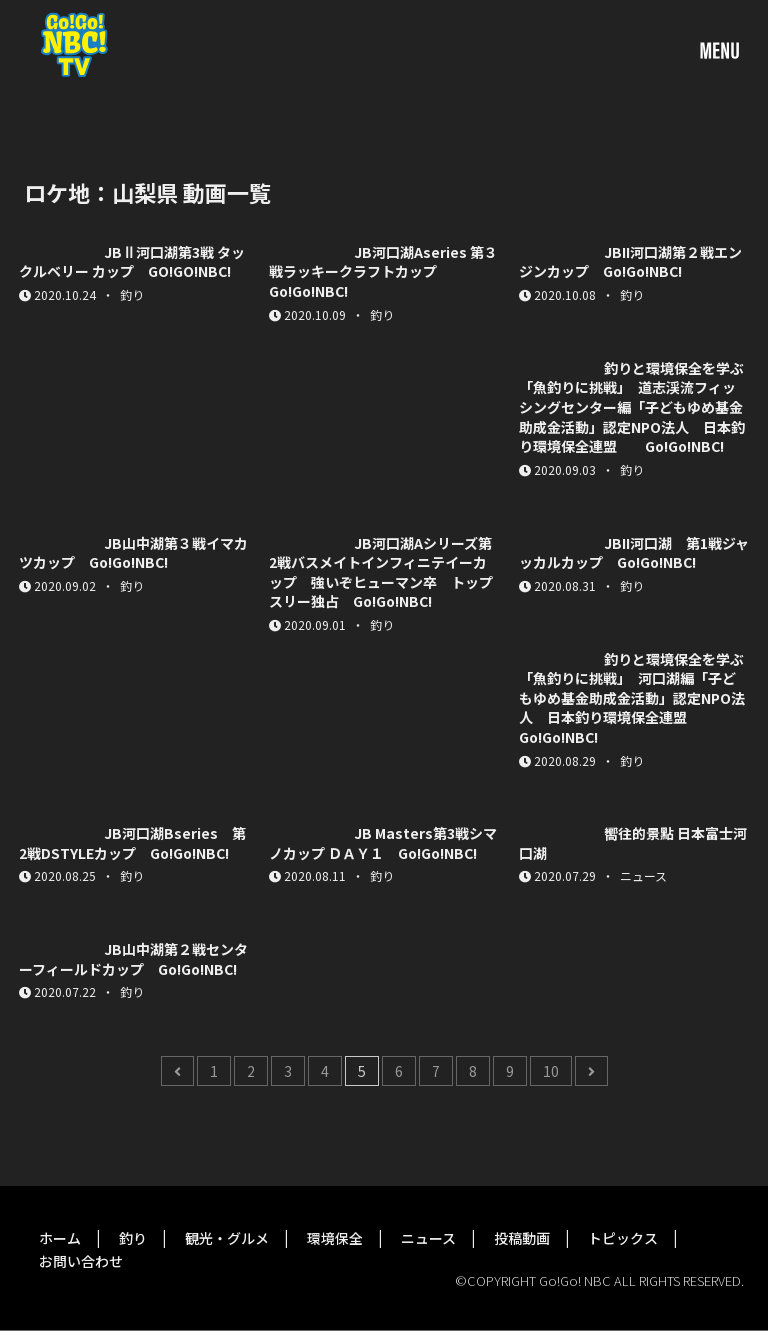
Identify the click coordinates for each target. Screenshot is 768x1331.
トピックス (623, 1238)
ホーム (60, 1238)
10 (551, 1071)
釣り (133, 1238)
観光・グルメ (227, 1238)
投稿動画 (522, 1238)
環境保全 (335, 1238)
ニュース (428, 1238)
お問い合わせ (81, 1261)
